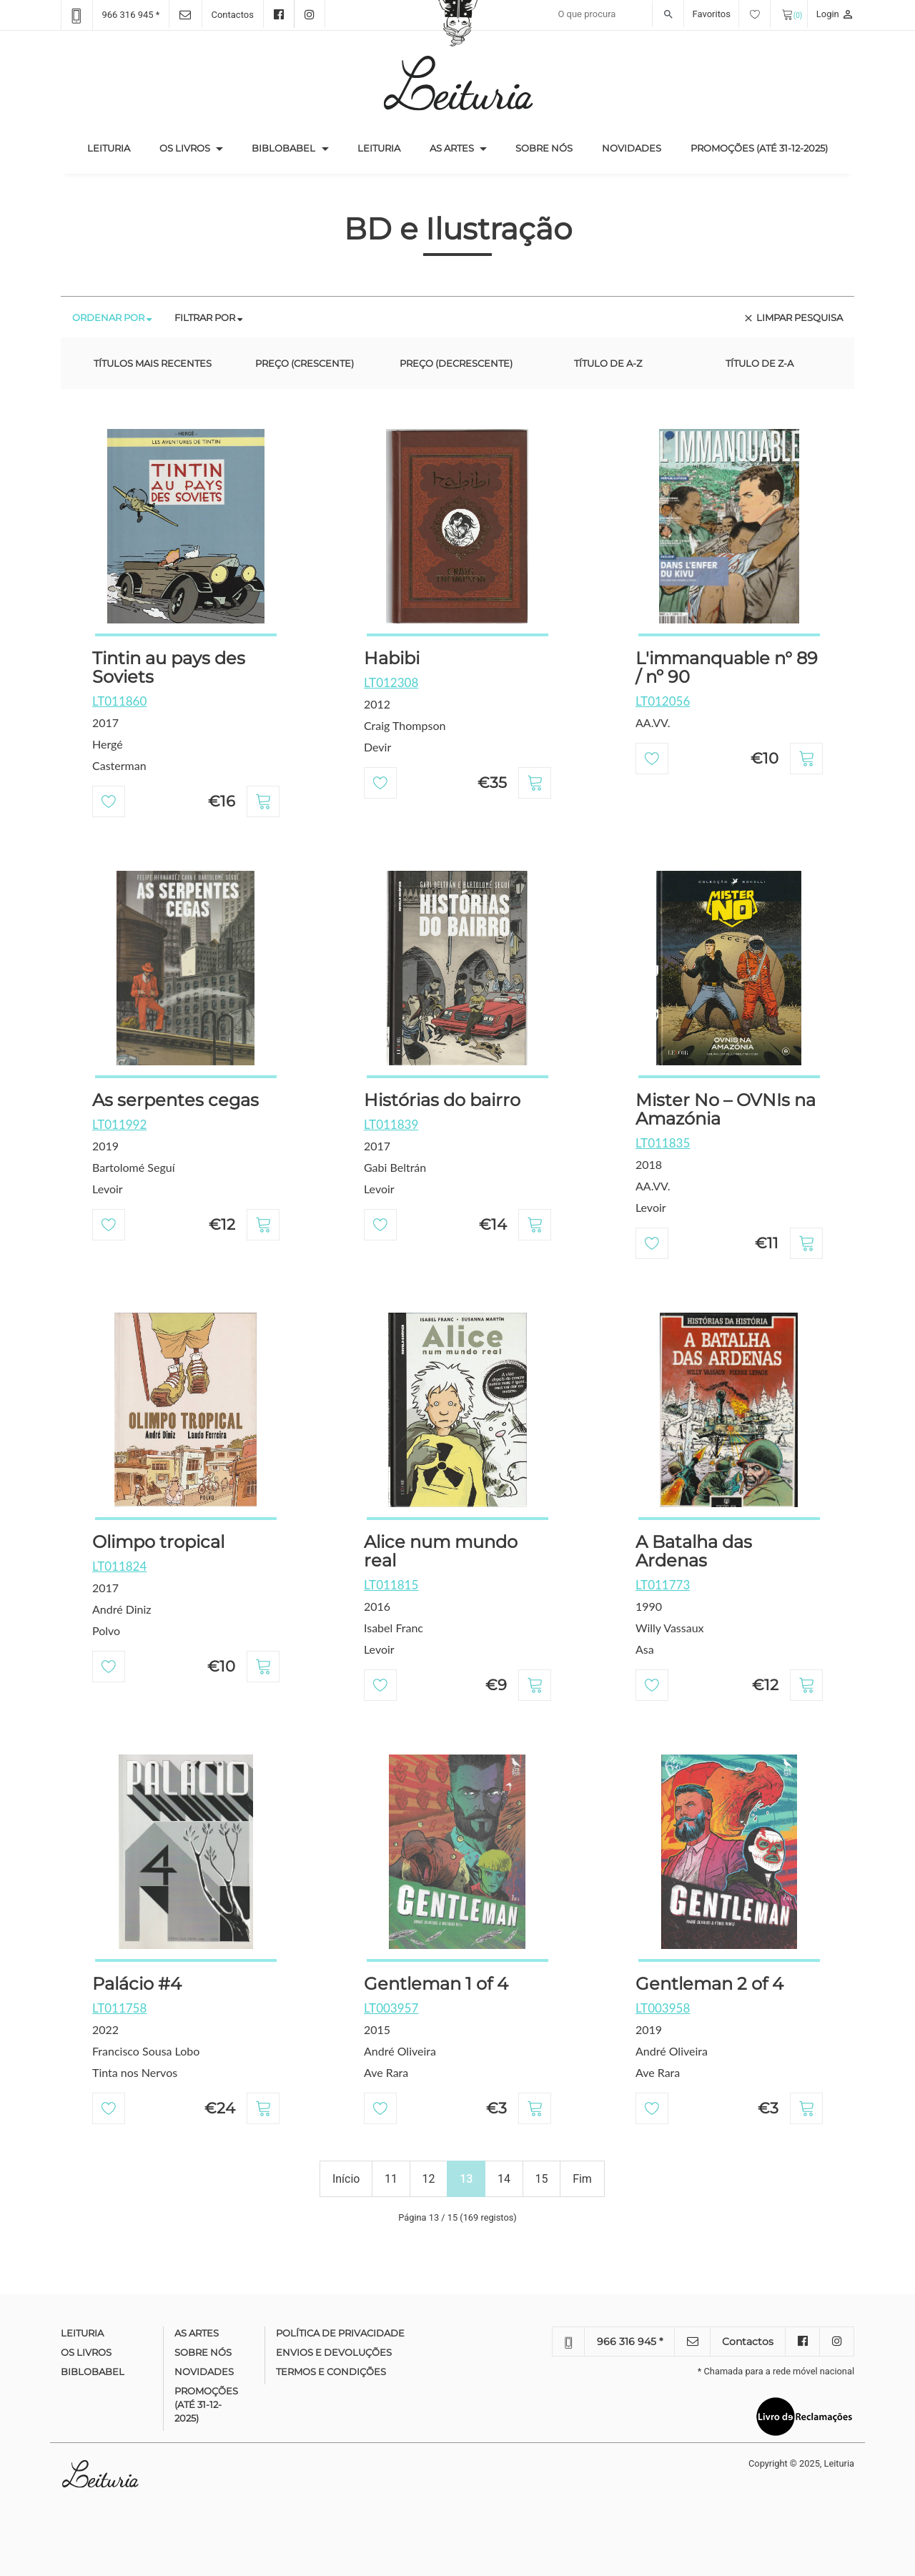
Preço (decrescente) (456, 363)
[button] (219, 148)
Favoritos (732, 14)
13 (466, 2179)
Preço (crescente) (304, 363)
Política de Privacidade (340, 2333)
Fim (582, 2179)
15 (541, 2179)
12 (428, 2179)
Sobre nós (544, 148)
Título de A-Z (608, 363)
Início (346, 2179)
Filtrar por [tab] (208, 317)
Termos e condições (331, 2371)
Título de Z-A (759, 363)
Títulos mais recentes (153, 363)
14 (504, 2179)
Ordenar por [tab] (112, 317)
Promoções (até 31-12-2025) (759, 148)
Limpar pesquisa (793, 318)
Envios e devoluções (334, 2352)
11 (391, 2179)
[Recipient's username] (617, 14)
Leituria (116, 147)
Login (835, 14)
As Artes (452, 148)
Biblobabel (283, 148)
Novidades (631, 148)
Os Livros (184, 148)
